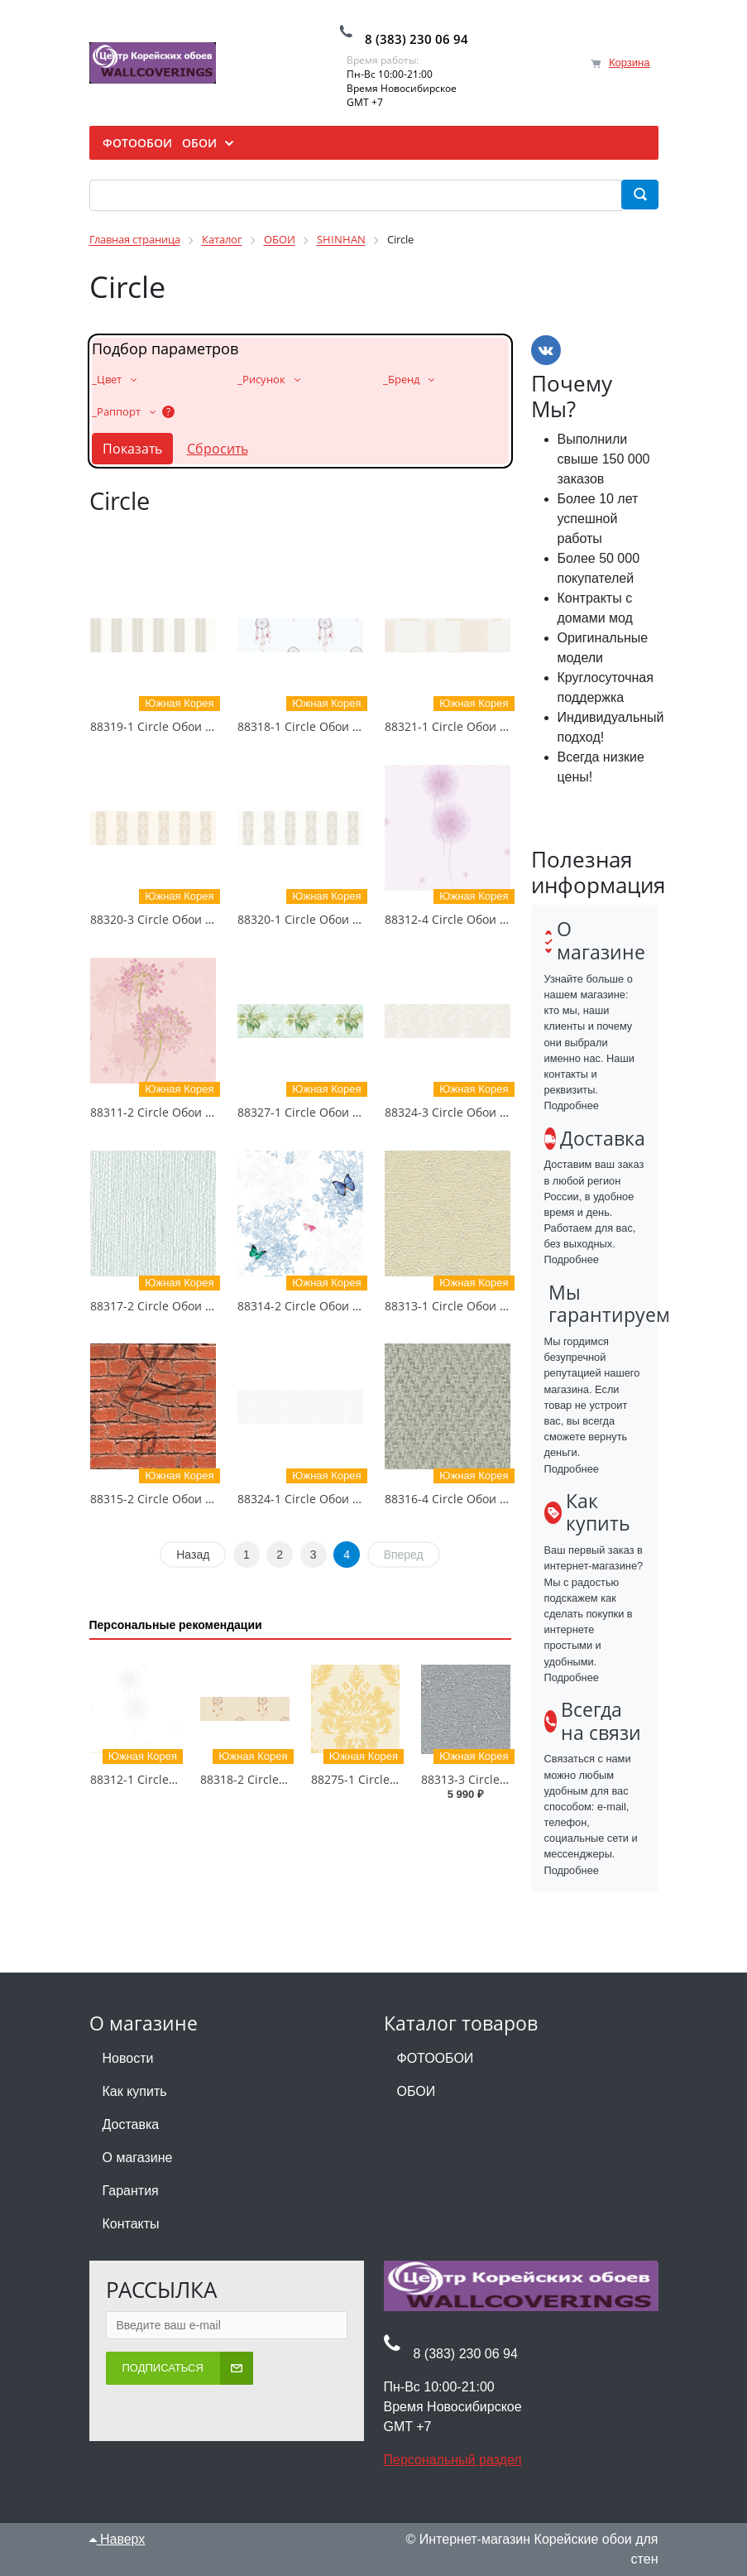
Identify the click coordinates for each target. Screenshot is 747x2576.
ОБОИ (416, 2091)
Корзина (629, 62)
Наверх (117, 2539)
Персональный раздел (453, 2460)
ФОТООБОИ (435, 2058)
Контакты (131, 2224)
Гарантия (131, 2191)
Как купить (135, 2091)
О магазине (138, 2158)
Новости (128, 2058)
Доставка (131, 2124)
